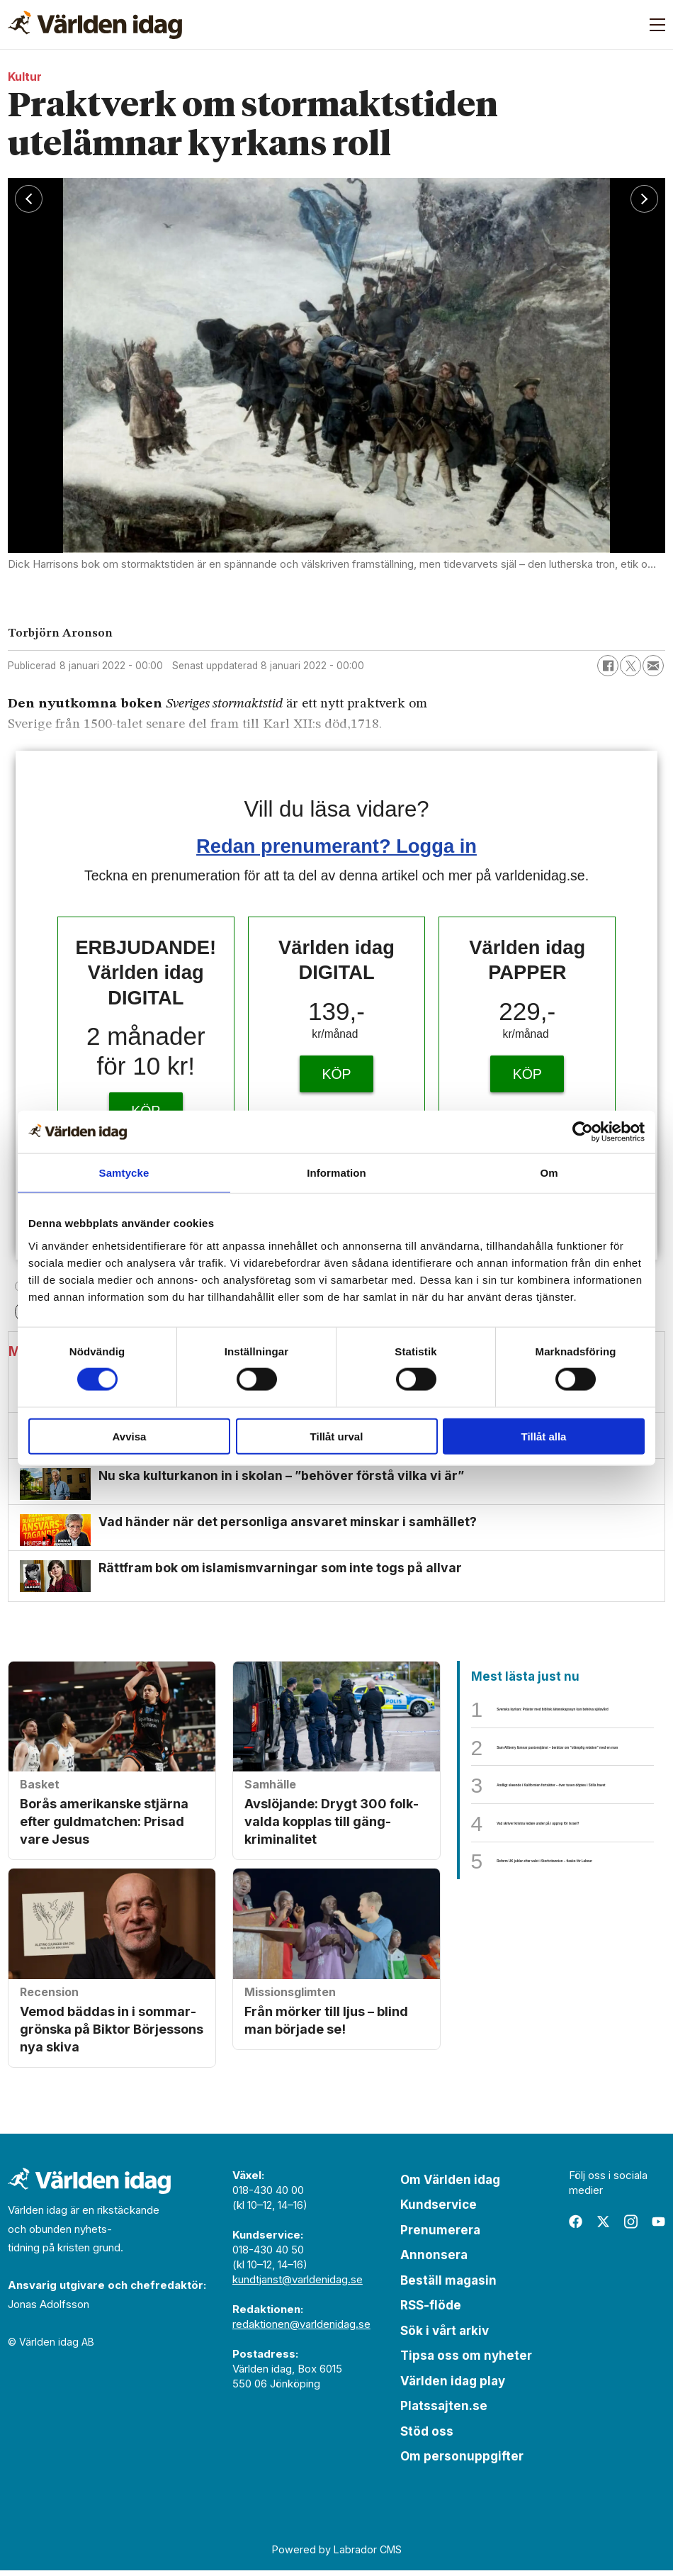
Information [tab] (336, 1173)
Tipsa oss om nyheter (466, 2361)
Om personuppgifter (462, 2462)
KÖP (336, 1074)
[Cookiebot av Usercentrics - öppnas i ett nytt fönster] (583, 1132)
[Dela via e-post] (653, 665)
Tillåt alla (544, 1436)
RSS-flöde (430, 2311)
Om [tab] (549, 1173)
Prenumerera (440, 2236)
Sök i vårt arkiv (444, 2336)
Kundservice (438, 2210)
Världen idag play (452, 2387)
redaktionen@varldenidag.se (301, 2329)
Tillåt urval (336, 1436)
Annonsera (434, 2260)
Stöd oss (426, 2437)
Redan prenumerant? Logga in (336, 846)
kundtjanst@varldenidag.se (297, 2285)
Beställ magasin (448, 2286)
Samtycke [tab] (124, 1173)
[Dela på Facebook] (607, 665)
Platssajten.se (443, 2411)
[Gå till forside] (95, 25)
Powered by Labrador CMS (337, 2555)
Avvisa (130, 1436)
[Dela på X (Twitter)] (630, 665)
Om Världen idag (450, 2185)
